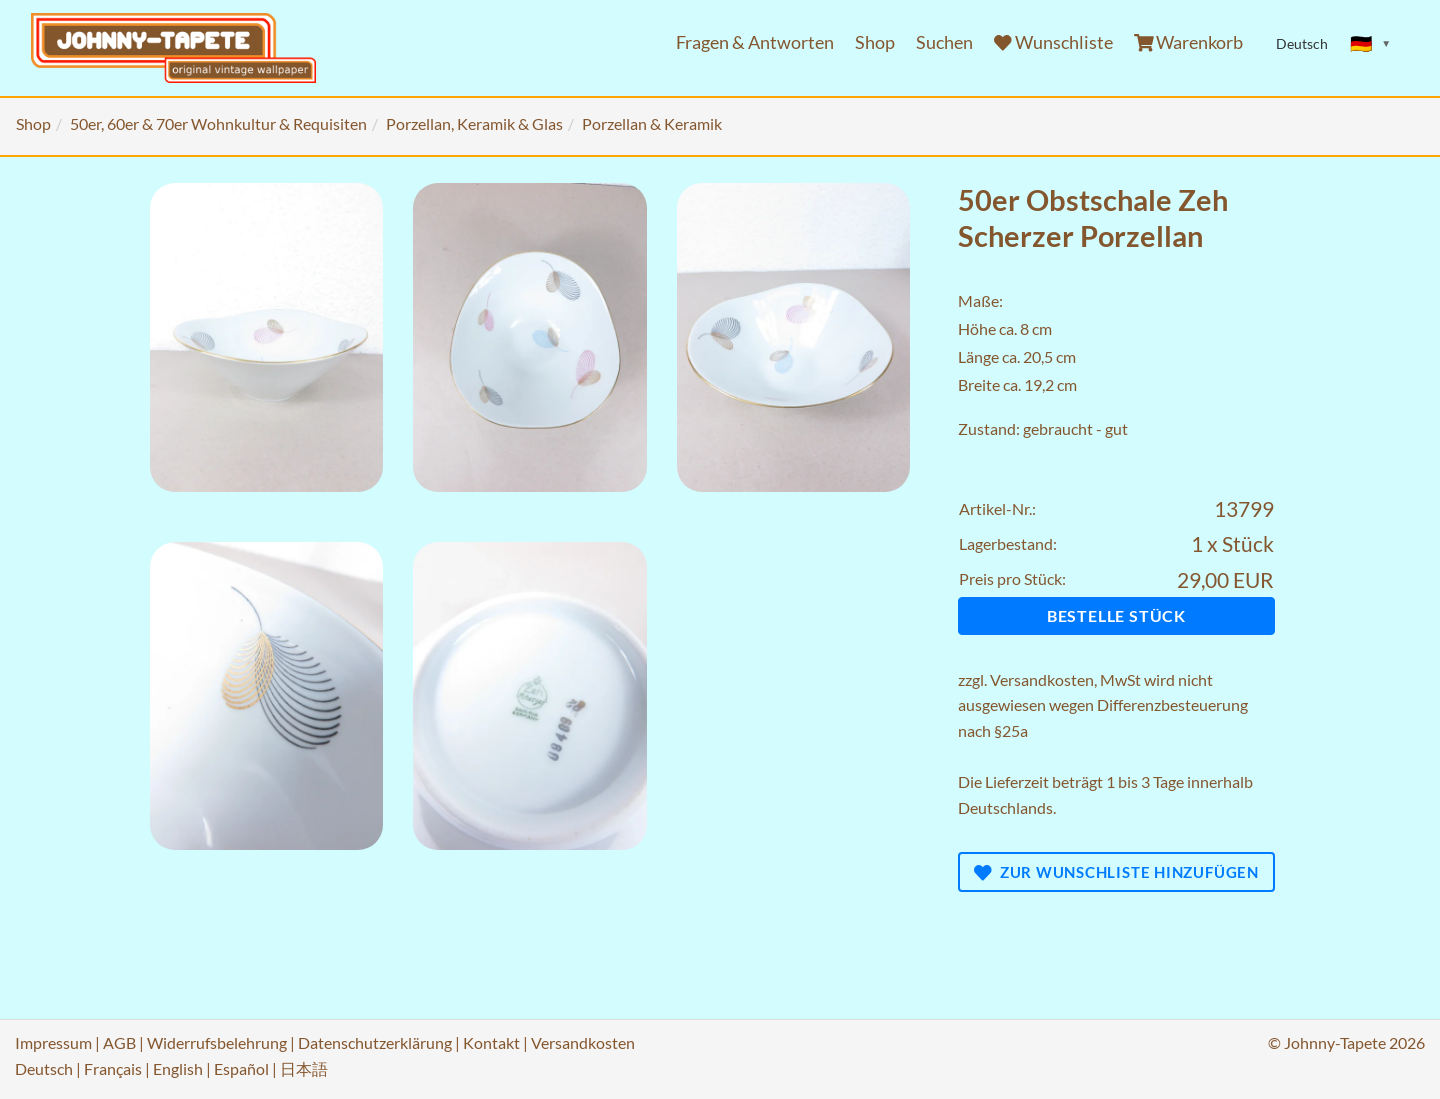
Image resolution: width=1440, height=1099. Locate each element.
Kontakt (491, 1042)
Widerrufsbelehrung (217, 1042)
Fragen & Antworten (755, 42)
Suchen (944, 42)
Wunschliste (1053, 42)
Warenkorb (1189, 42)
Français (113, 1068)
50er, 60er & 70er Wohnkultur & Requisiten (218, 123)
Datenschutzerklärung (375, 1042)
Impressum (53, 1042)
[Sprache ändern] (1371, 44)
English (178, 1068)
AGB (119, 1042)
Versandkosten (1042, 679)
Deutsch (44, 1068)
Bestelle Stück (1116, 615)
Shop (875, 42)
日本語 (304, 1068)
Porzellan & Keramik (652, 123)
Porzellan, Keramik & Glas (474, 123)
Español (241, 1068)
